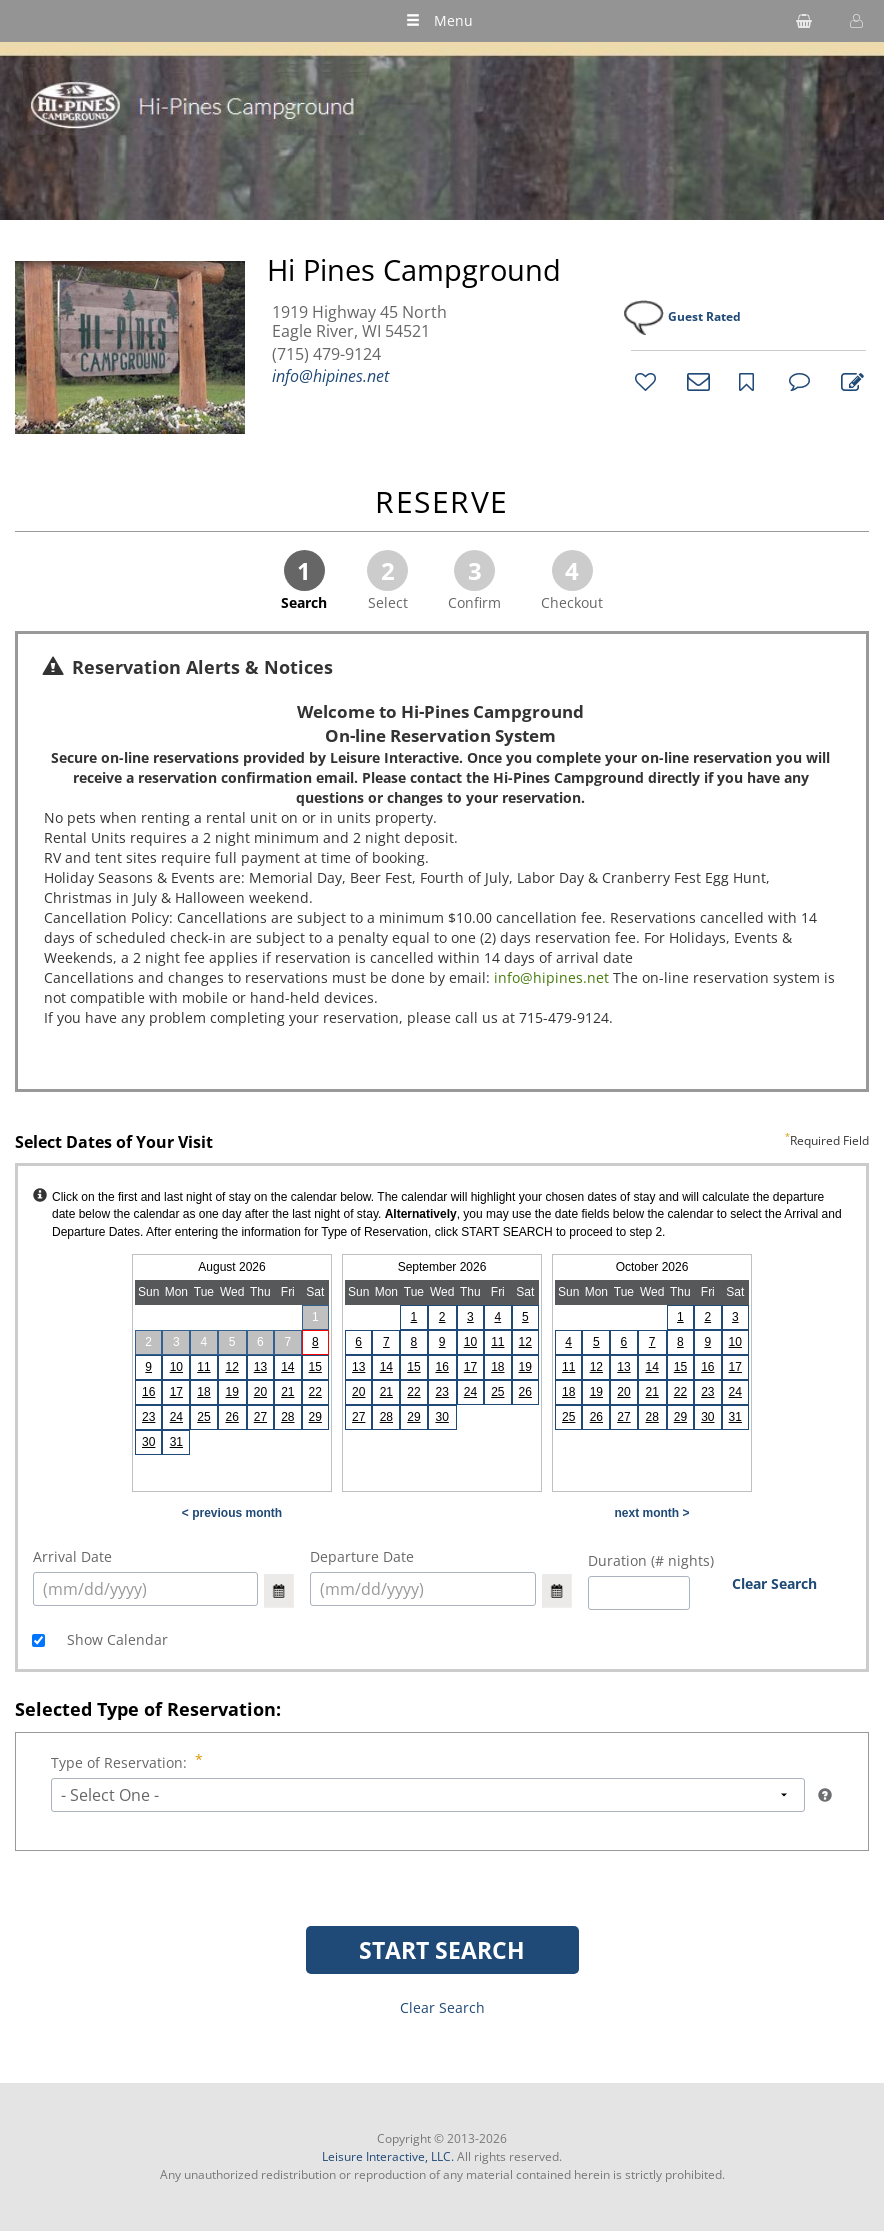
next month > (651, 1513)
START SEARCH (442, 1950)
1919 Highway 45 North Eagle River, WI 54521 (359, 322)
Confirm (474, 581)
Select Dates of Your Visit (442, 1143)
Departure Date (362, 1556)
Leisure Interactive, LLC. (388, 2156)
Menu (439, 20)
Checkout (572, 581)
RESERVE (442, 503)
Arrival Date (72, 1556)
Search (304, 581)
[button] (854, 21)
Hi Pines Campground (414, 270)
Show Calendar (115, 1639)
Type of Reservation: (121, 1762)
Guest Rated (704, 316)
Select (387, 581)
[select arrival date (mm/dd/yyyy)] (145, 1589)
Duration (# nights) (651, 1560)
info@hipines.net (330, 376)
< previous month (232, 1513)
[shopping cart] (804, 21)
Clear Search (774, 1583)
